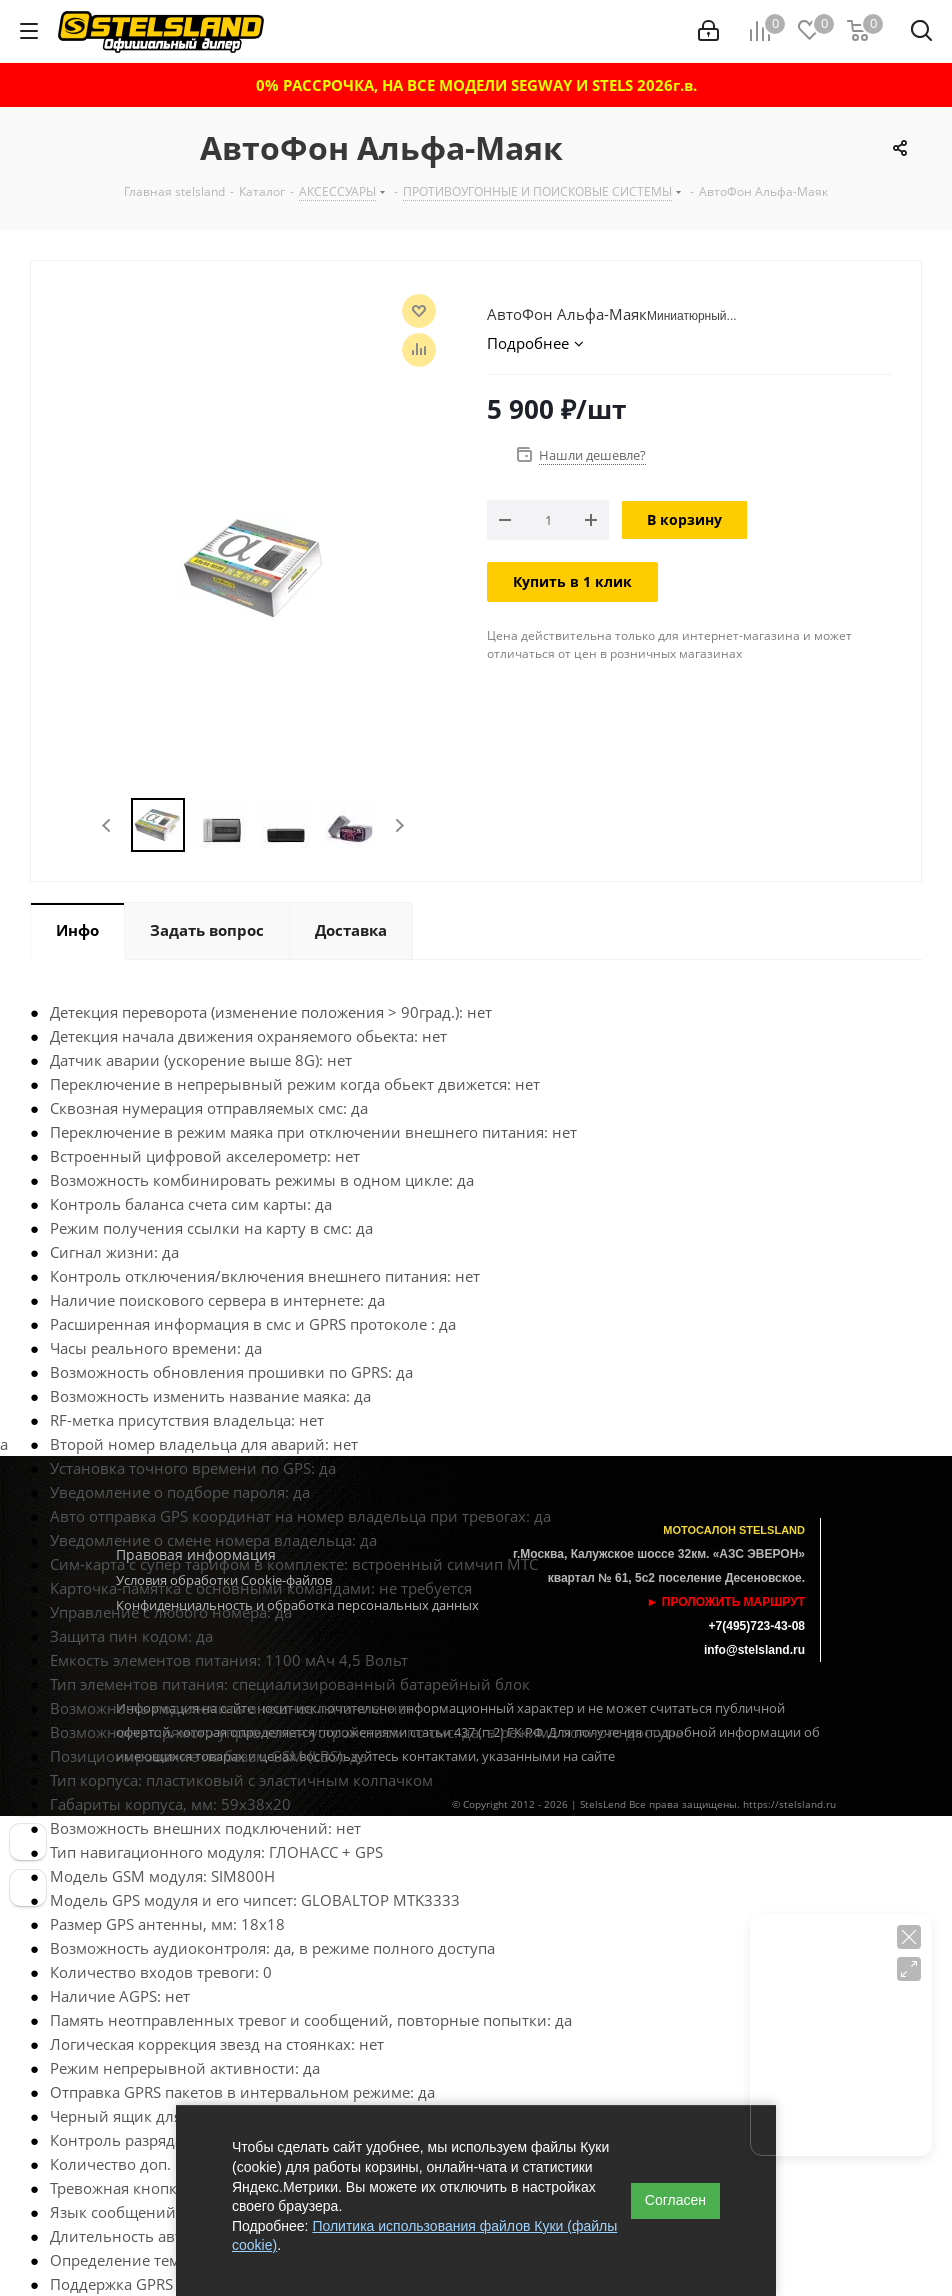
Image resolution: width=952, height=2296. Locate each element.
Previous (107, 825)
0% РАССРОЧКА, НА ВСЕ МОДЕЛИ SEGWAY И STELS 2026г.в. (476, 85)
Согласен (675, 2200)
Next (399, 825)
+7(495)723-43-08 (757, 1626)
